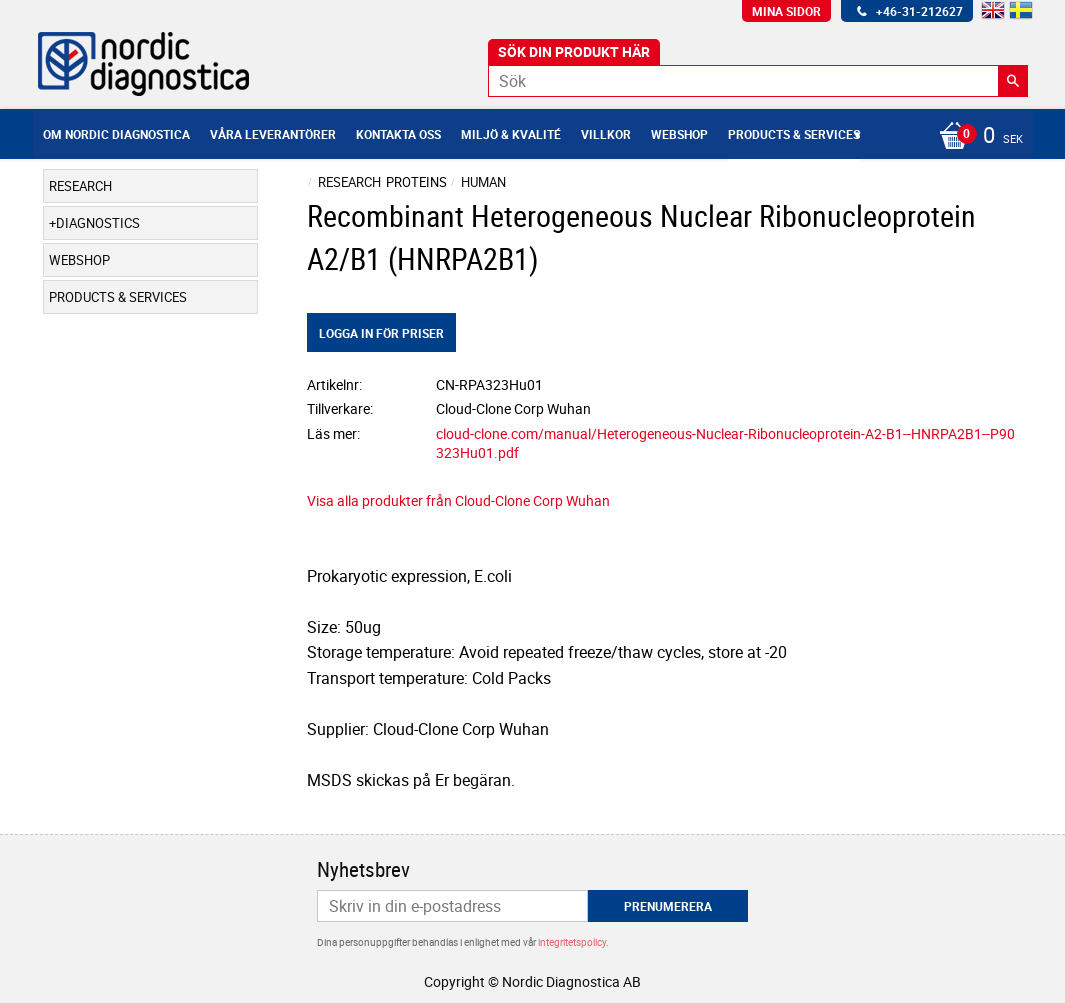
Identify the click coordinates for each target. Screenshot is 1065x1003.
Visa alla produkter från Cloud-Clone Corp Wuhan (458, 500)
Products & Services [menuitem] (794, 134)
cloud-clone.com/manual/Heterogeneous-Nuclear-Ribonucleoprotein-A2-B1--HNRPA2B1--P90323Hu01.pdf (725, 443)
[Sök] (1013, 81)
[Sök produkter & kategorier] (758, 81)
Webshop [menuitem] (679, 134)
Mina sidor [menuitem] (786, 11)
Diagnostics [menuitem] (98, 223)
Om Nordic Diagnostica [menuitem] (116, 134)
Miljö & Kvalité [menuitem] (511, 134)
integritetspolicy (572, 942)
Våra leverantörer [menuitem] (273, 134)
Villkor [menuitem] (606, 134)
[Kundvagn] (976, 137)
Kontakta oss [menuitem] (398, 134)
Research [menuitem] (80, 186)
